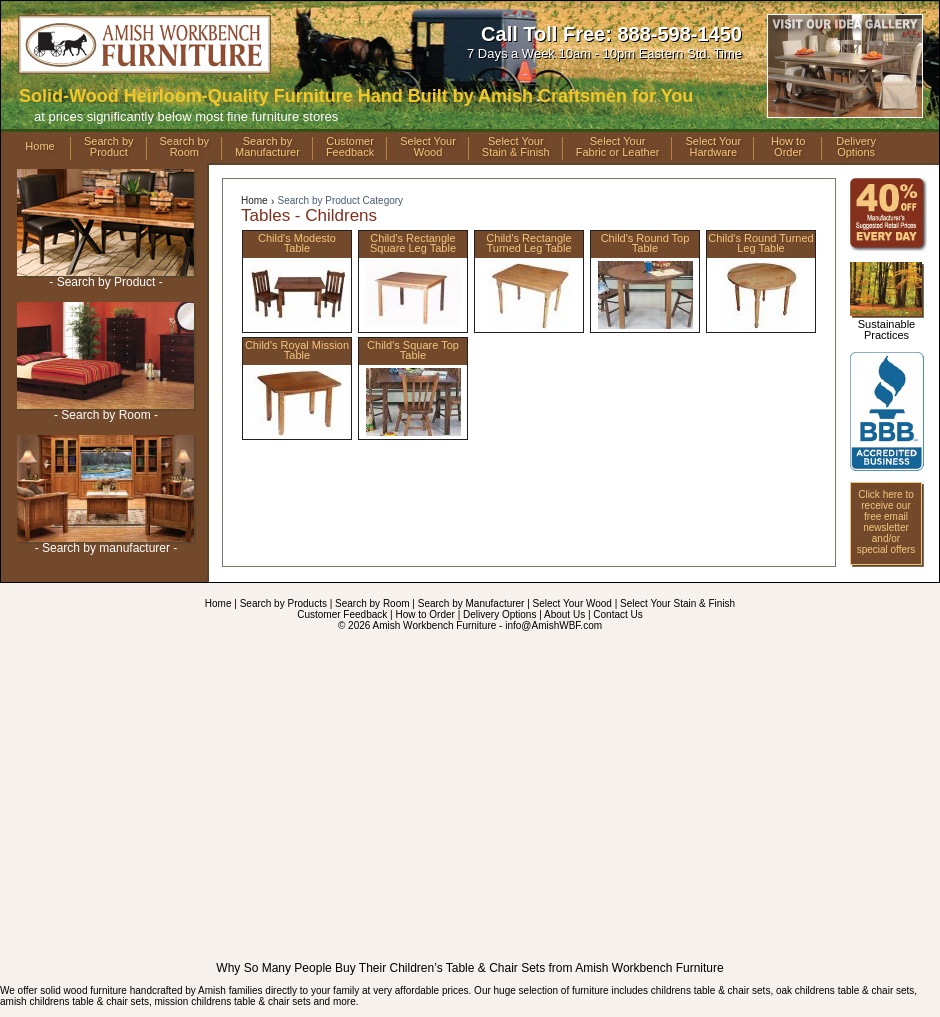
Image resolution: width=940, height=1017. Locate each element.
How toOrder (788, 147)
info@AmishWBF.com (553, 625)
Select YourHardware (713, 147)
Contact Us (617, 614)
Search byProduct (109, 147)
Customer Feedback (342, 614)
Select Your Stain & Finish (677, 603)
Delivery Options (499, 614)
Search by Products (283, 603)
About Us (564, 614)
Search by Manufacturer (471, 603)
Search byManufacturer (267, 147)
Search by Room (372, 603)
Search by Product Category (340, 200)
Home (39, 146)
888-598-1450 (679, 34)
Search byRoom (185, 147)
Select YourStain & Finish (516, 147)
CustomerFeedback (350, 147)
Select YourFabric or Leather (618, 147)
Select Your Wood (572, 603)
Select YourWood (428, 147)
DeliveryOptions (856, 147)
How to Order (424, 614)
